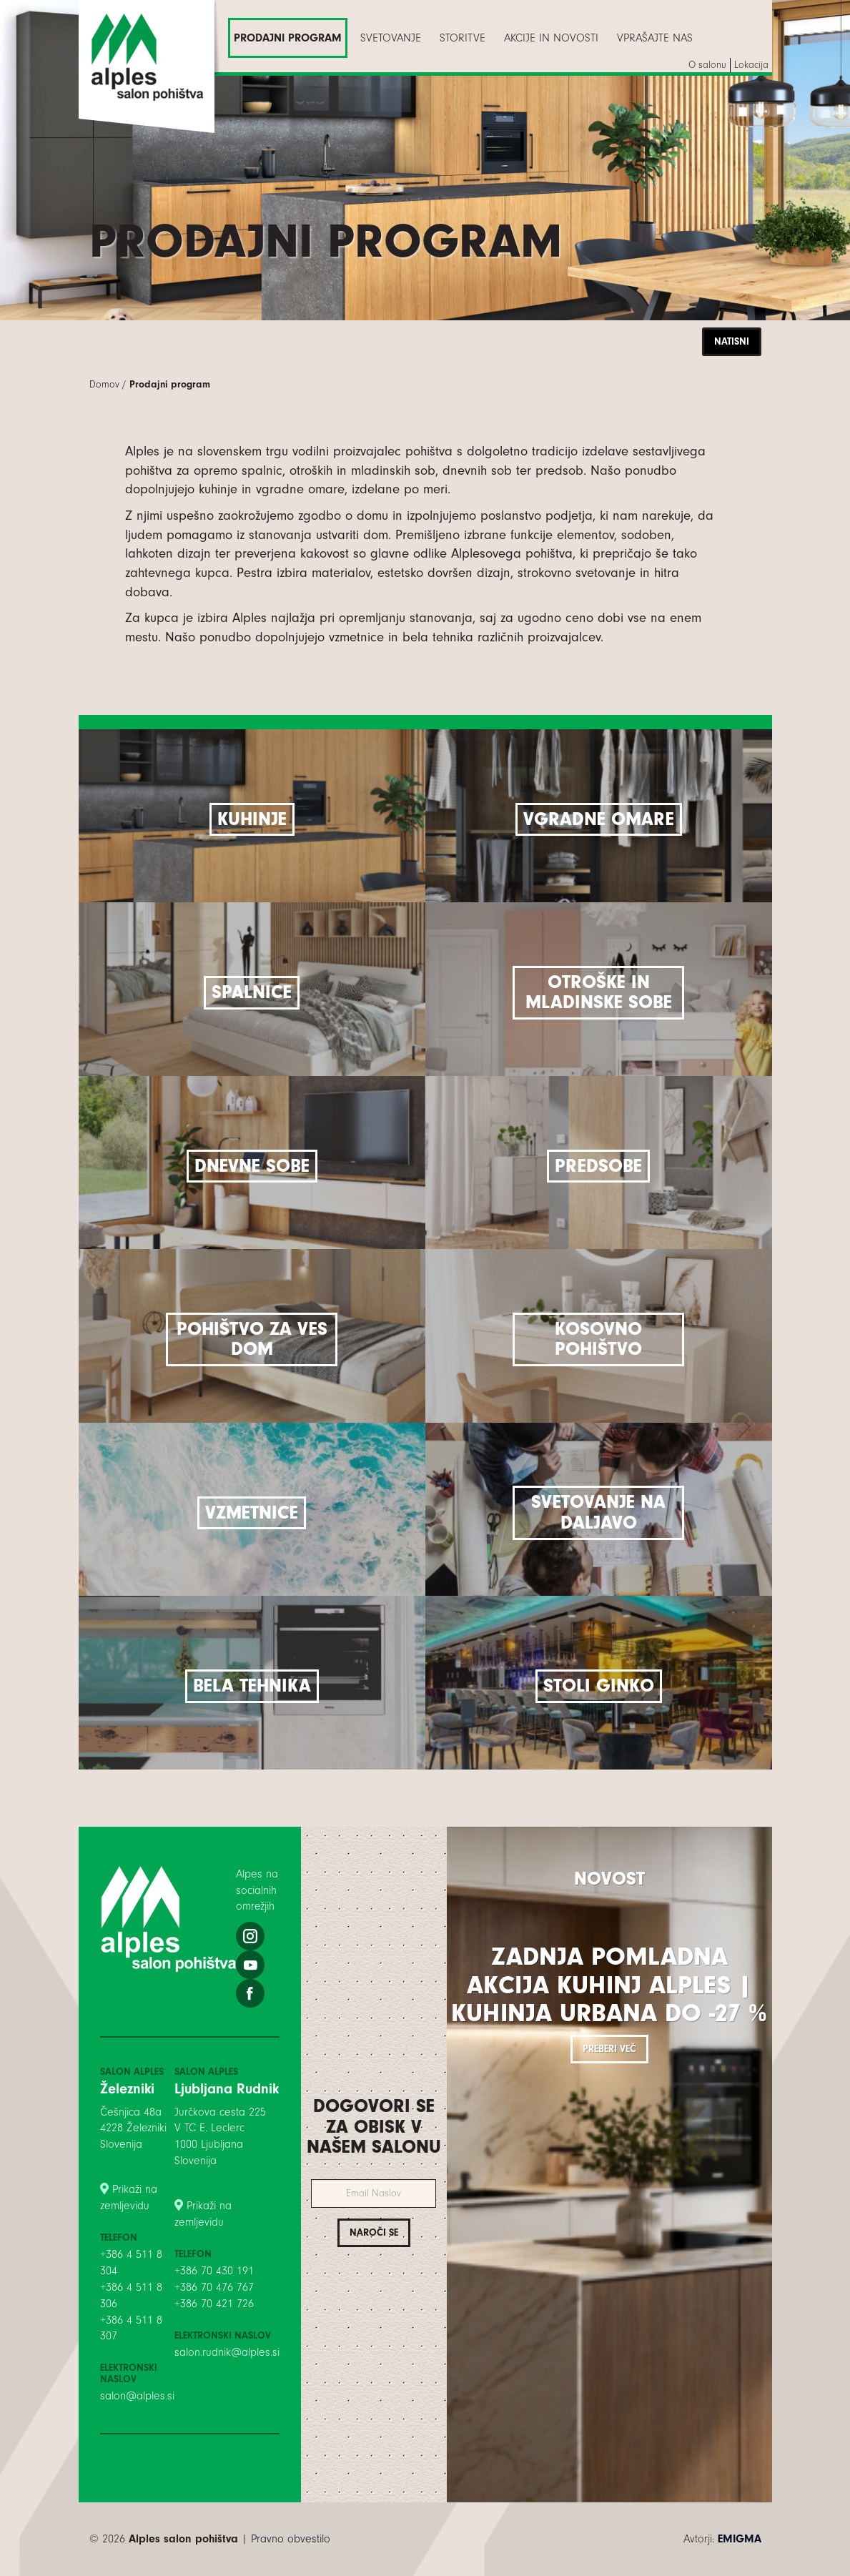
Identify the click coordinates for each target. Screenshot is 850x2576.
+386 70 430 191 (214, 2270)
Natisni (731, 341)
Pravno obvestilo (290, 2538)
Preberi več (609, 2049)
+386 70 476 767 (214, 2287)
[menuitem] (287, 38)
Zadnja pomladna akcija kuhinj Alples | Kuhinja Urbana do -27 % (609, 1985)
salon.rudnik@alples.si (227, 2352)
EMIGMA (739, 2538)
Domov (104, 384)
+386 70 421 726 (214, 2303)
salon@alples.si (137, 2395)
